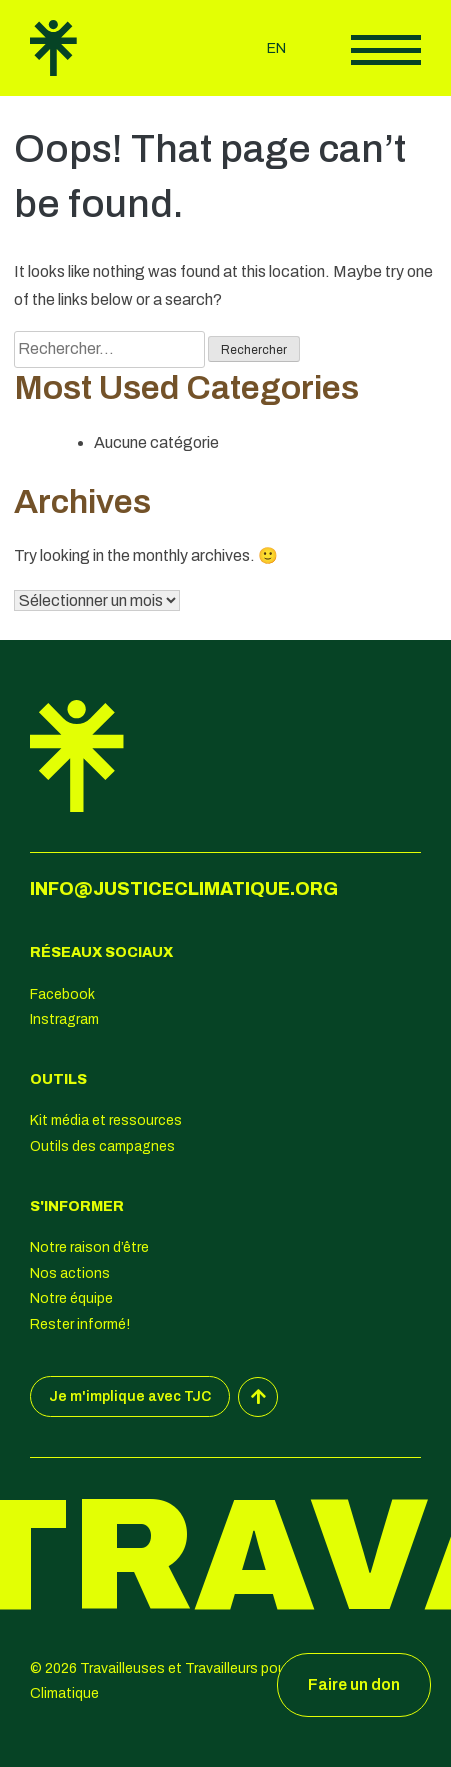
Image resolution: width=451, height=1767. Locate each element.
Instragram (64, 1019)
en (276, 48)
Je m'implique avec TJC (130, 1396)
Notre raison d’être (89, 1247)
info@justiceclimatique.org (184, 889)
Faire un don (354, 1684)
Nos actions (70, 1273)
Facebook (62, 994)
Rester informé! (80, 1324)
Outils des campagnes (102, 1146)
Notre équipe (71, 1298)
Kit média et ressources (106, 1120)
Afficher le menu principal (386, 50)
